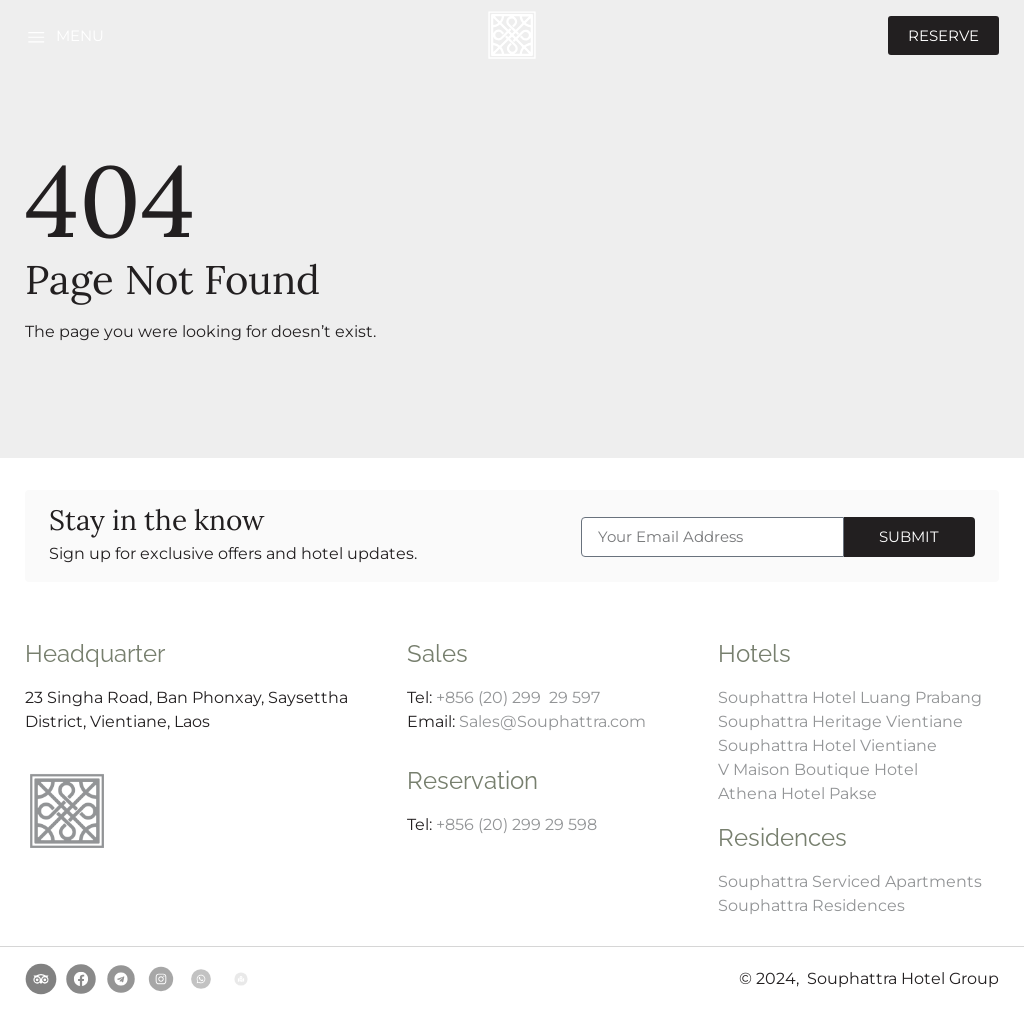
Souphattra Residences (811, 905)
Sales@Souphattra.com (552, 721)
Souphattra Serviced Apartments (850, 881)
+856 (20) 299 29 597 (518, 697)
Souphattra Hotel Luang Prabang (850, 697)
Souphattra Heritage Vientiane (840, 721)
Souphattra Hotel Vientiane (827, 745)
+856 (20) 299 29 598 (516, 824)
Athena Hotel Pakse (797, 793)
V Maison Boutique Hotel (818, 769)
